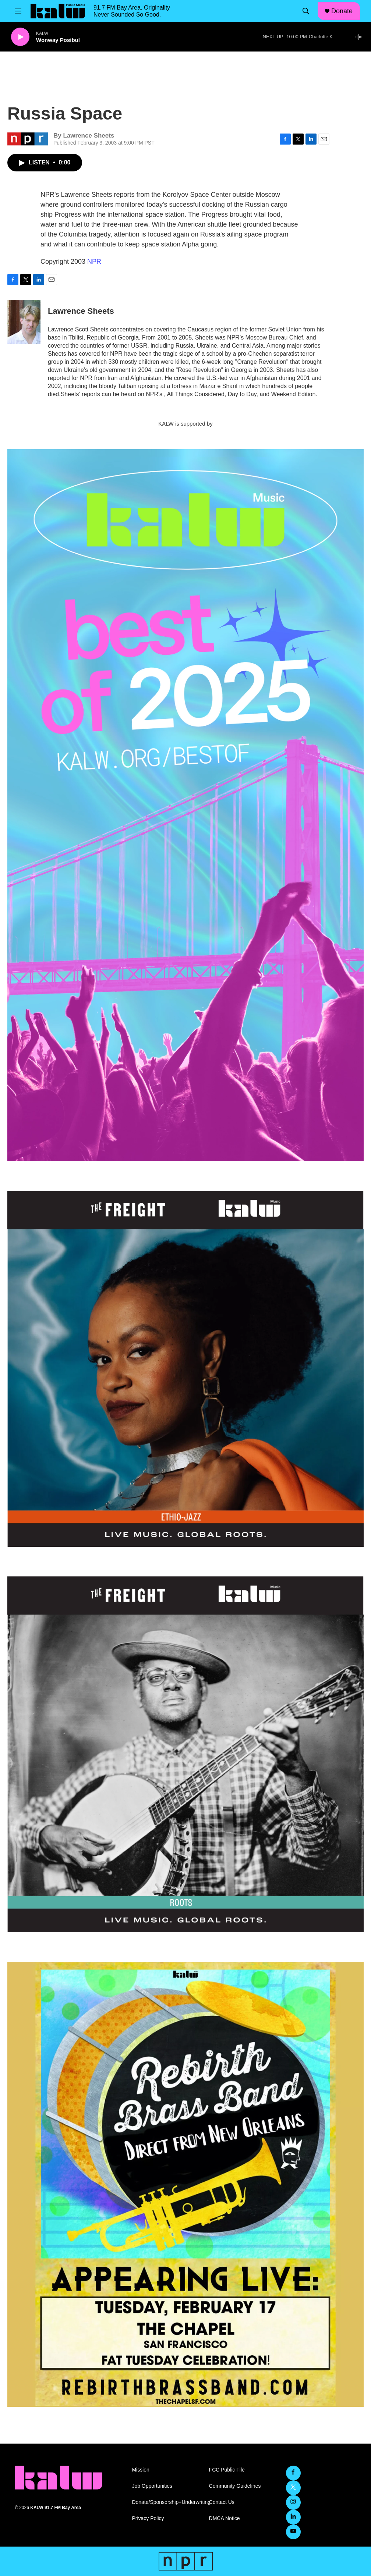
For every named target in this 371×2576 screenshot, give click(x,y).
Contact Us (221, 2502)
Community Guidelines (235, 2486)
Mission (140, 2470)
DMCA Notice (224, 2518)
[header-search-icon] (306, 11)
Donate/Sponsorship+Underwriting (167, 2502)
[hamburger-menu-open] (18, 11)
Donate (342, 11)
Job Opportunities (152, 2486)
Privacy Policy (148, 2518)
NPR (94, 261)
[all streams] (360, 36)
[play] (20, 37)
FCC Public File (227, 2470)
